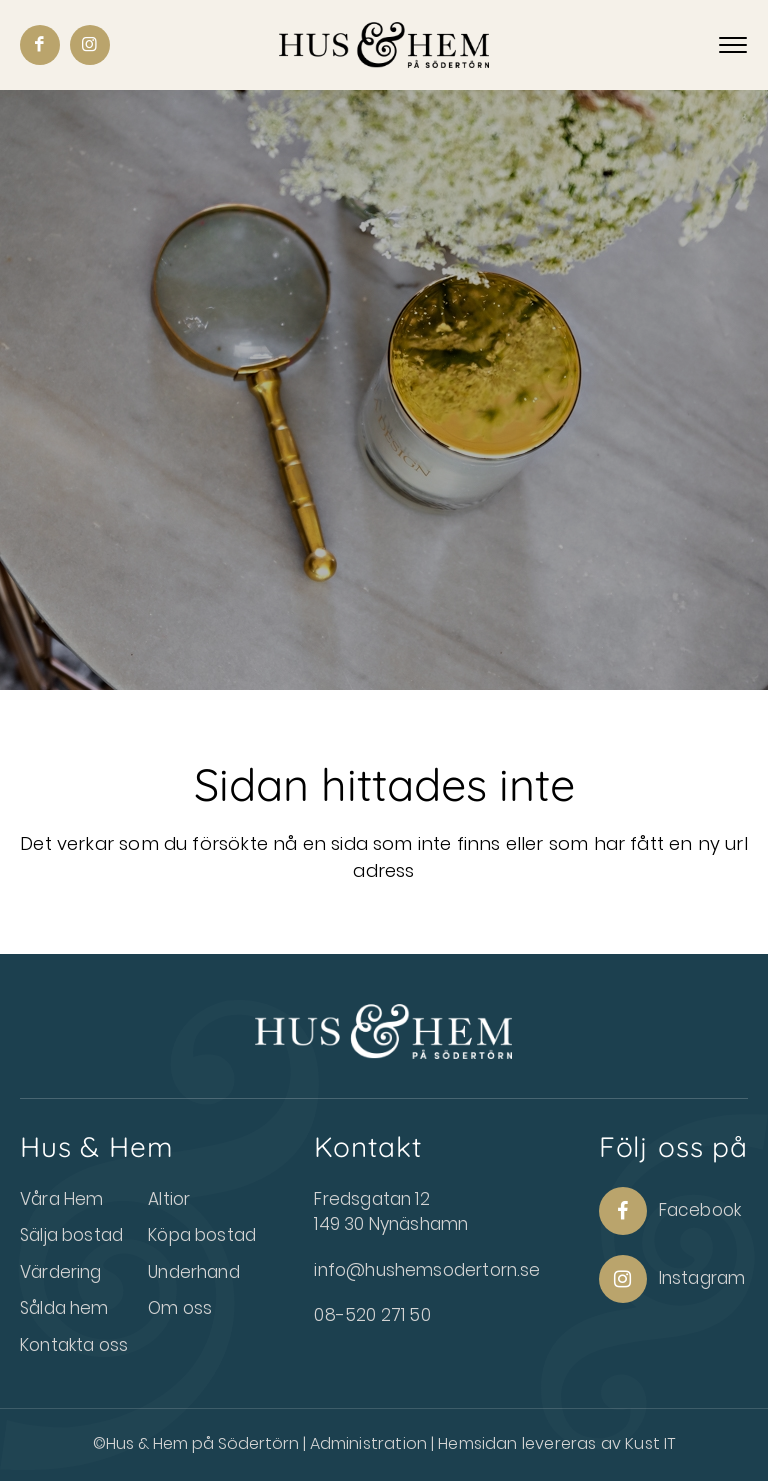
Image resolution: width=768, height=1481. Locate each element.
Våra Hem (61, 1199)
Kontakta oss (74, 1345)
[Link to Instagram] (90, 45)
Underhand (194, 1272)
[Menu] (733, 46)
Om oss (180, 1308)
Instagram (672, 1279)
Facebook (670, 1211)
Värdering (61, 1272)
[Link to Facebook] (40, 45)
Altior (169, 1199)
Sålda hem (64, 1308)
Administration (371, 1443)
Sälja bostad (71, 1235)
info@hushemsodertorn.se (427, 1270)
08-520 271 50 (372, 1315)
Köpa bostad (202, 1235)
